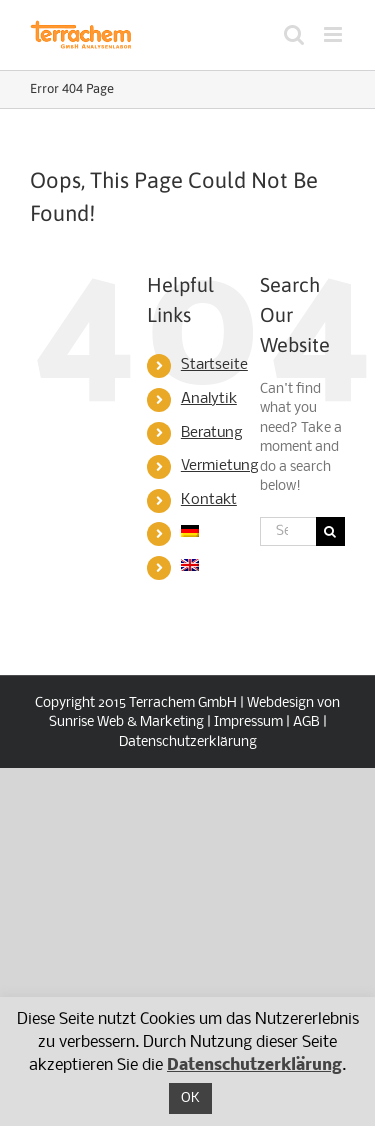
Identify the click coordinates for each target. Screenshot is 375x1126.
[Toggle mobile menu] (334, 34)
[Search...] (288, 531)
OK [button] (190, 1098)
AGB (306, 722)
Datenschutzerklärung (188, 742)
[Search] (330, 531)
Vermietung (220, 466)
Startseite (214, 365)
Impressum (248, 722)
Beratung (212, 433)
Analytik (209, 399)
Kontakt (209, 500)
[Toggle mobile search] (294, 34)
